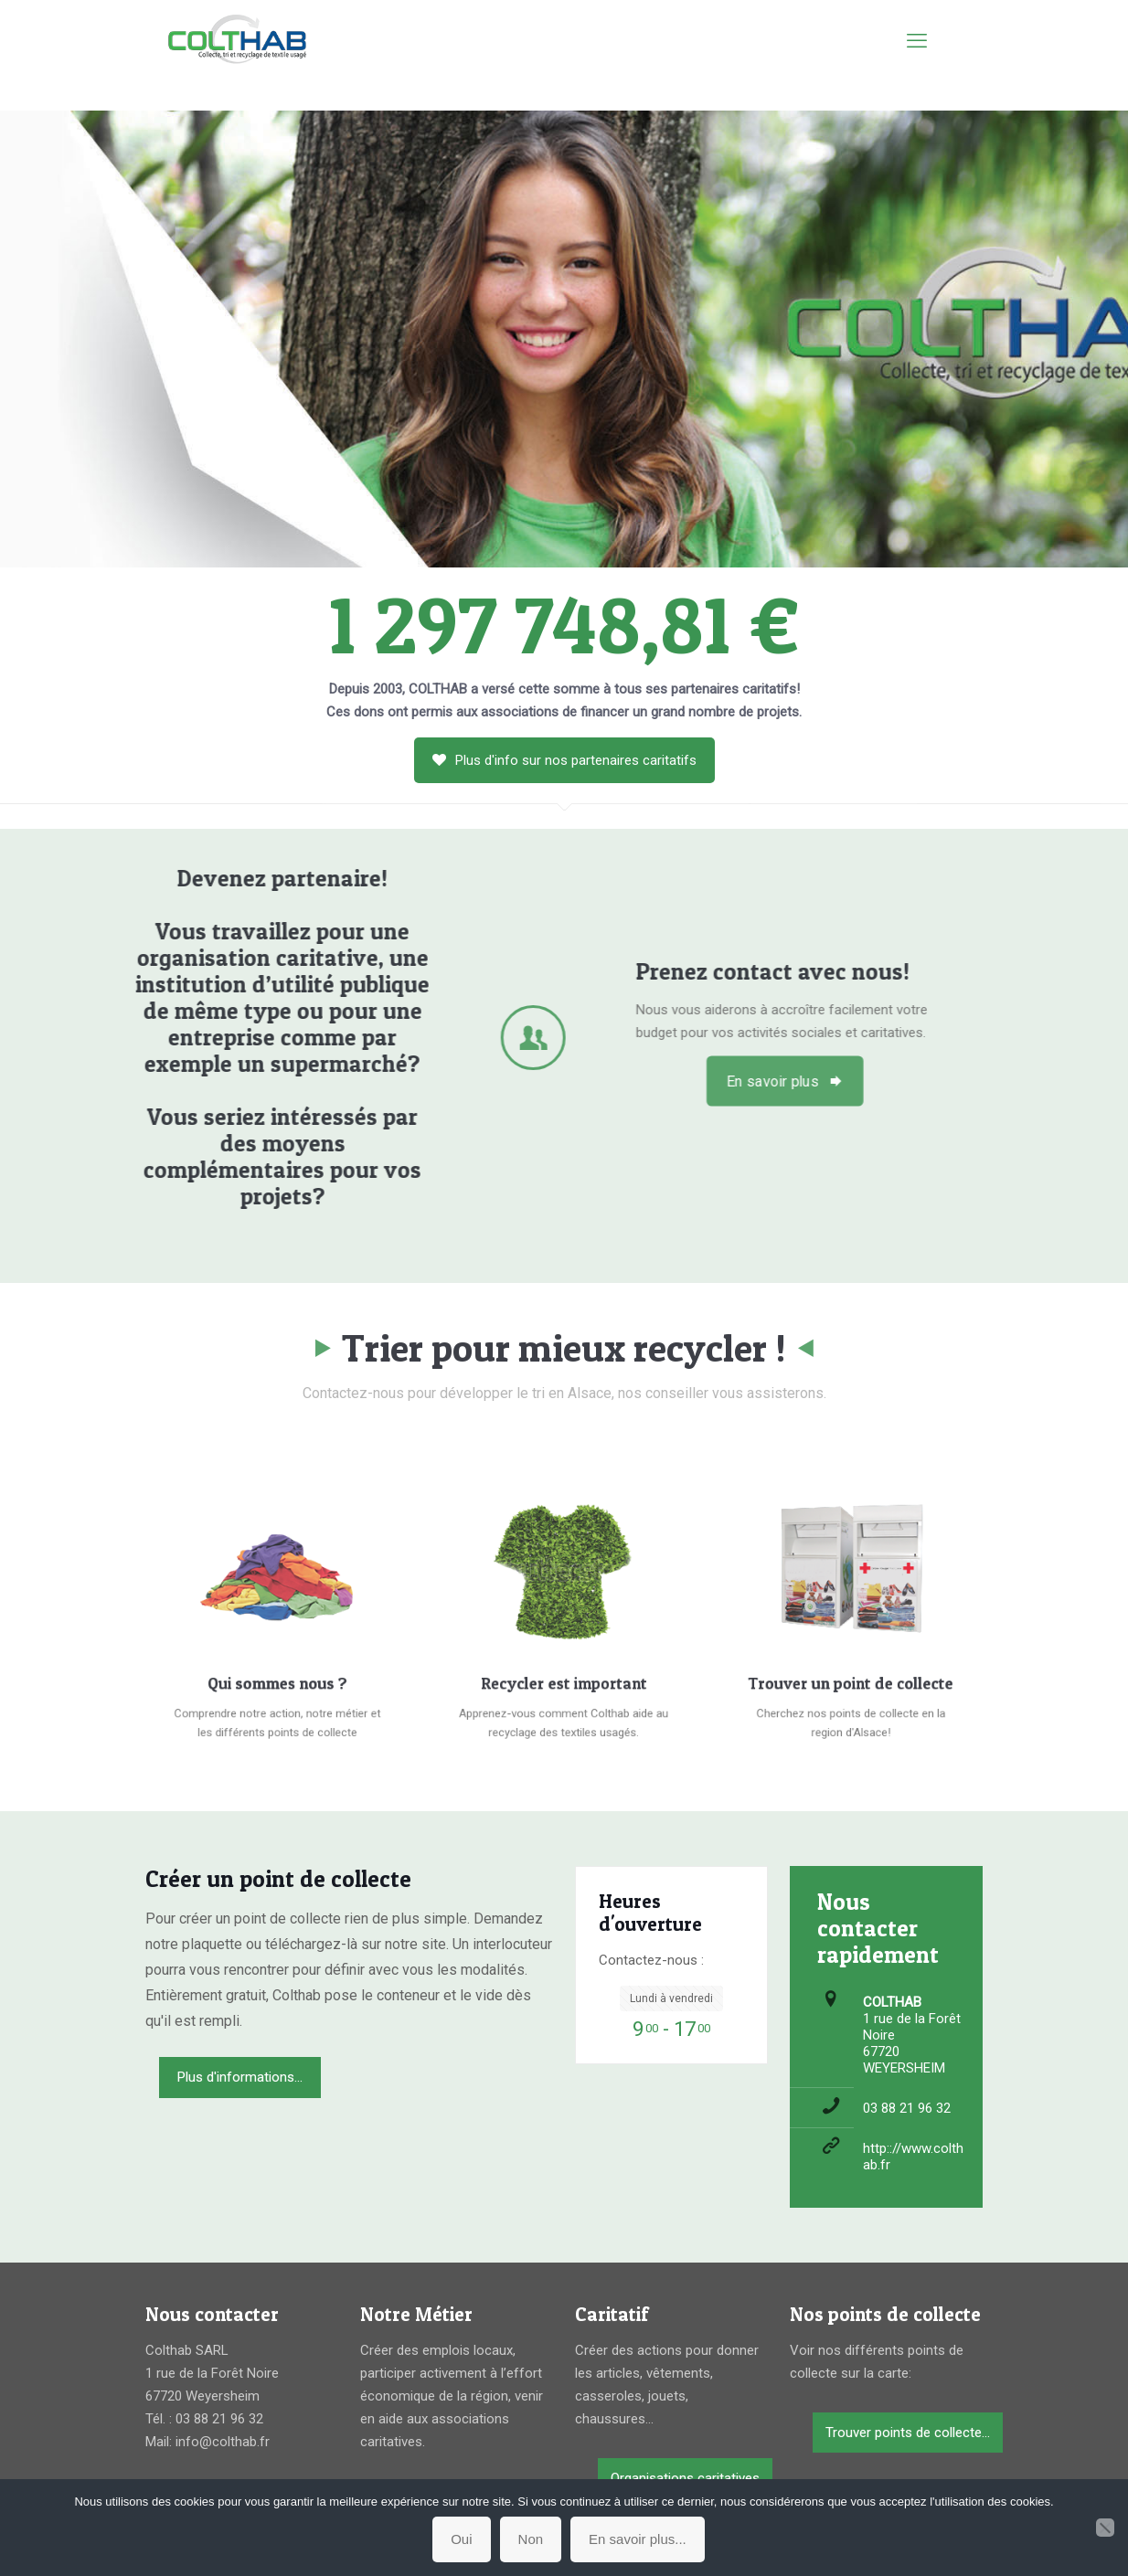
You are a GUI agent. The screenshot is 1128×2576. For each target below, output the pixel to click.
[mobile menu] (916, 41)
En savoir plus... (637, 2539)
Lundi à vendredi (671, 1998)
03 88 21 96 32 (907, 2108)
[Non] (1105, 2527)
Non (531, 2539)
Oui (461, 2539)
